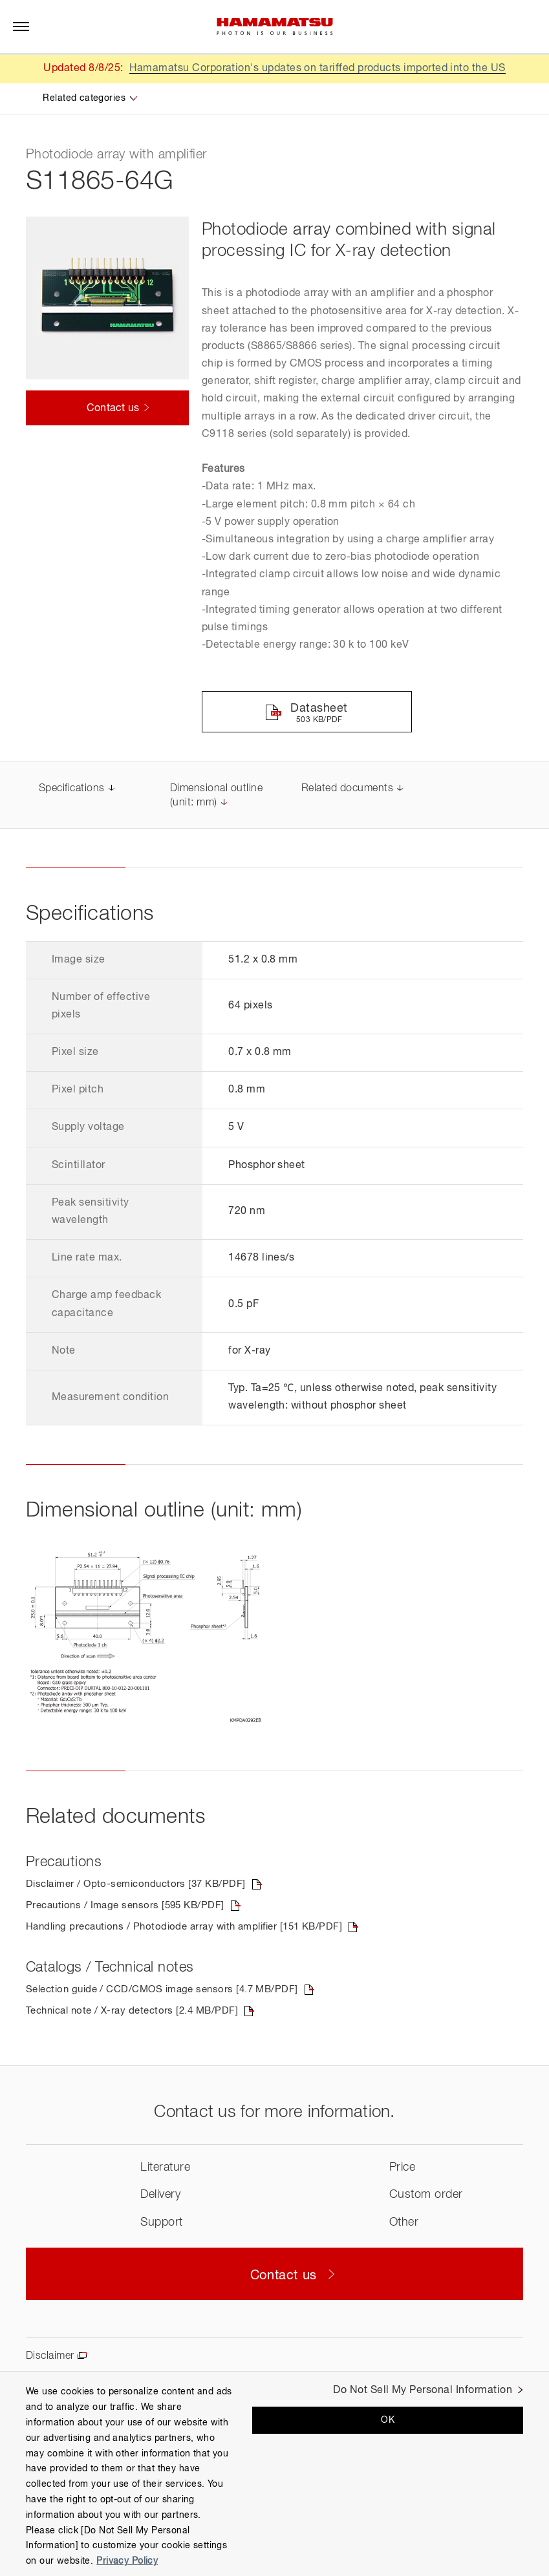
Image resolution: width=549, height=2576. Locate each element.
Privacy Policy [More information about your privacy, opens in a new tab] (127, 2561)
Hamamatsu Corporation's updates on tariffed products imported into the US (317, 68)
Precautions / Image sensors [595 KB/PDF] (130, 1907)
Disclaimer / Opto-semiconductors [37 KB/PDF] (142, 1885)
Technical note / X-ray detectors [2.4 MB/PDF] (138, 2014)
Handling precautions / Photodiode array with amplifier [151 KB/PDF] (194, 1929)
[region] (274, 2473)
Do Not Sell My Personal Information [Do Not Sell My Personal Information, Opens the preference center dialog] (422, 2390)
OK (387, 2420)
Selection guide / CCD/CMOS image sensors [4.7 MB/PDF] (170, 1992)
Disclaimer (50, 2359)
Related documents (347, 790)
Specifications (72, 790)
